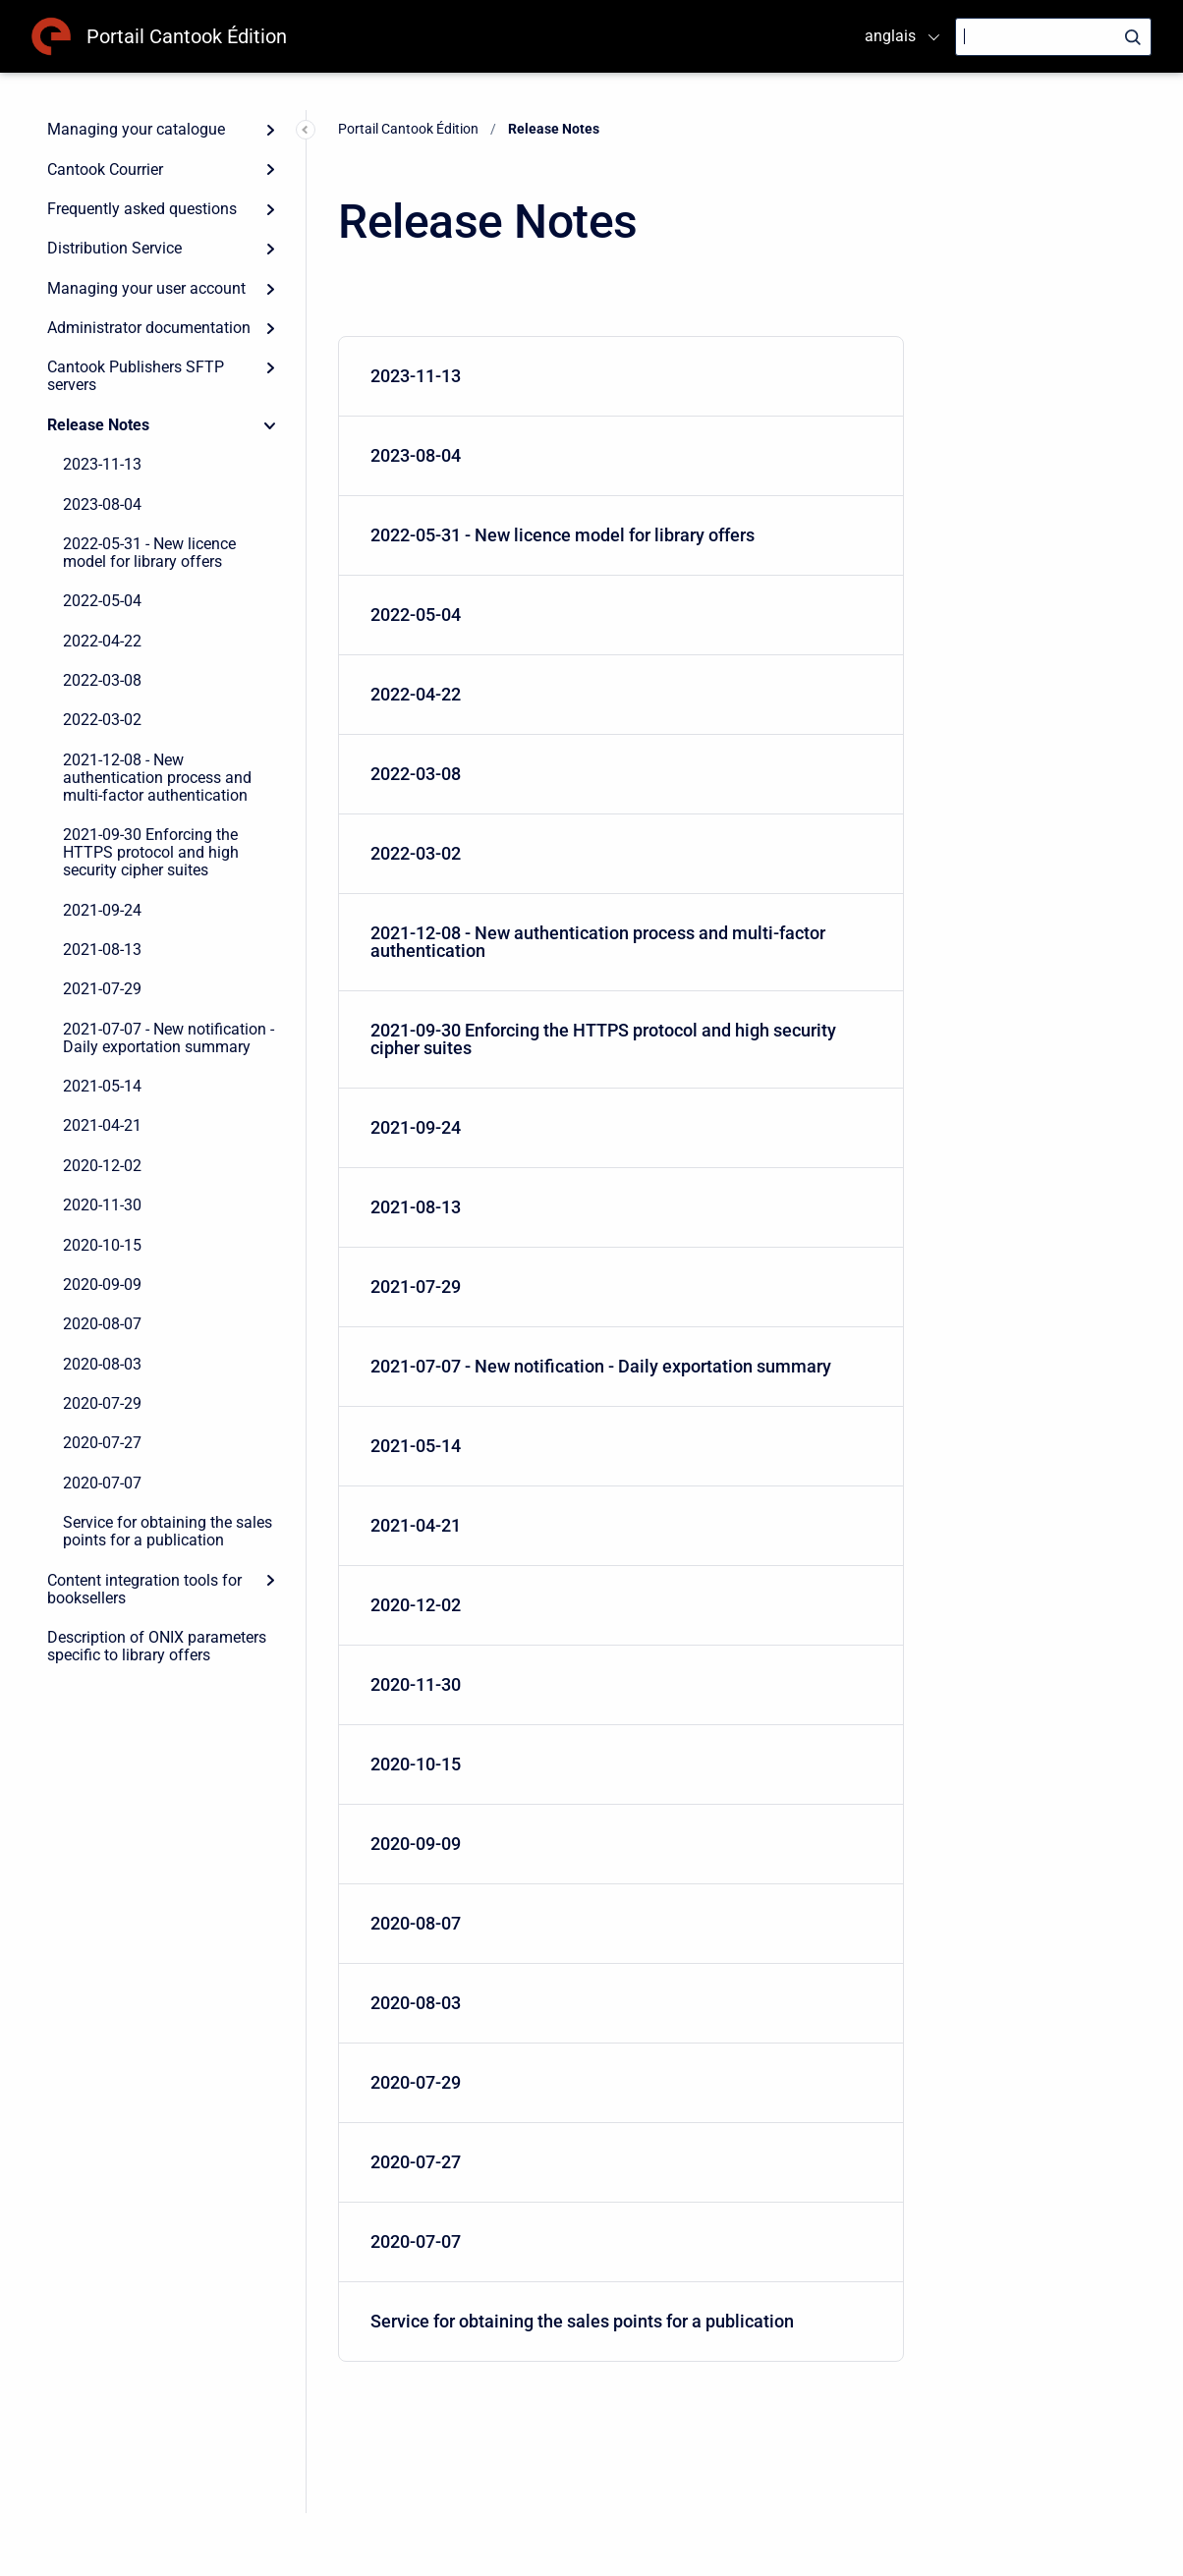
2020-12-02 (102, 1165)
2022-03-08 (102, 680)
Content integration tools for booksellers (144, 1589)
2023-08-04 (102, 504)
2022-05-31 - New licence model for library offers (149, 552)
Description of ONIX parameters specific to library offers (156, 1646)
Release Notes (98, 425)
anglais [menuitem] (890, 36)
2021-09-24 (102, 910)
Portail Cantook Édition (186, 36)
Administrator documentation (149, 327)
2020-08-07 (102, 1324)
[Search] (1053, 37)
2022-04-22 (102, 641)
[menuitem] (621, 377)
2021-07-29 (102, 989)
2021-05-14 (102, 1086)
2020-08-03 (102, 1364)
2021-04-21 (102, 1125)
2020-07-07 (102, 1483)
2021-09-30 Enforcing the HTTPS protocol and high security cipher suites (151, 852)
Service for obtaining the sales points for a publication (167, 1531)
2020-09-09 (102, 1284)
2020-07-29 (102, 1403)
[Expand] (270, 129)
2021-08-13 (102, 949)
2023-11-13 (102, 464)
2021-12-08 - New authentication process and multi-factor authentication (157, 778)
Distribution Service (114, 248)
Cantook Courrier (105, 169)
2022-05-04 (102, 600)
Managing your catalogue (136, 129)
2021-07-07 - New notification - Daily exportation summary (168, 1038)
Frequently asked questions (142, 208)
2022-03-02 (102, 719)
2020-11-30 (102, 1205)
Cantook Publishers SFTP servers (135, 376)
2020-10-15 (102, 1245)
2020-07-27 (102, 1442)
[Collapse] (270, 425)
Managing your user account (146, 288)
